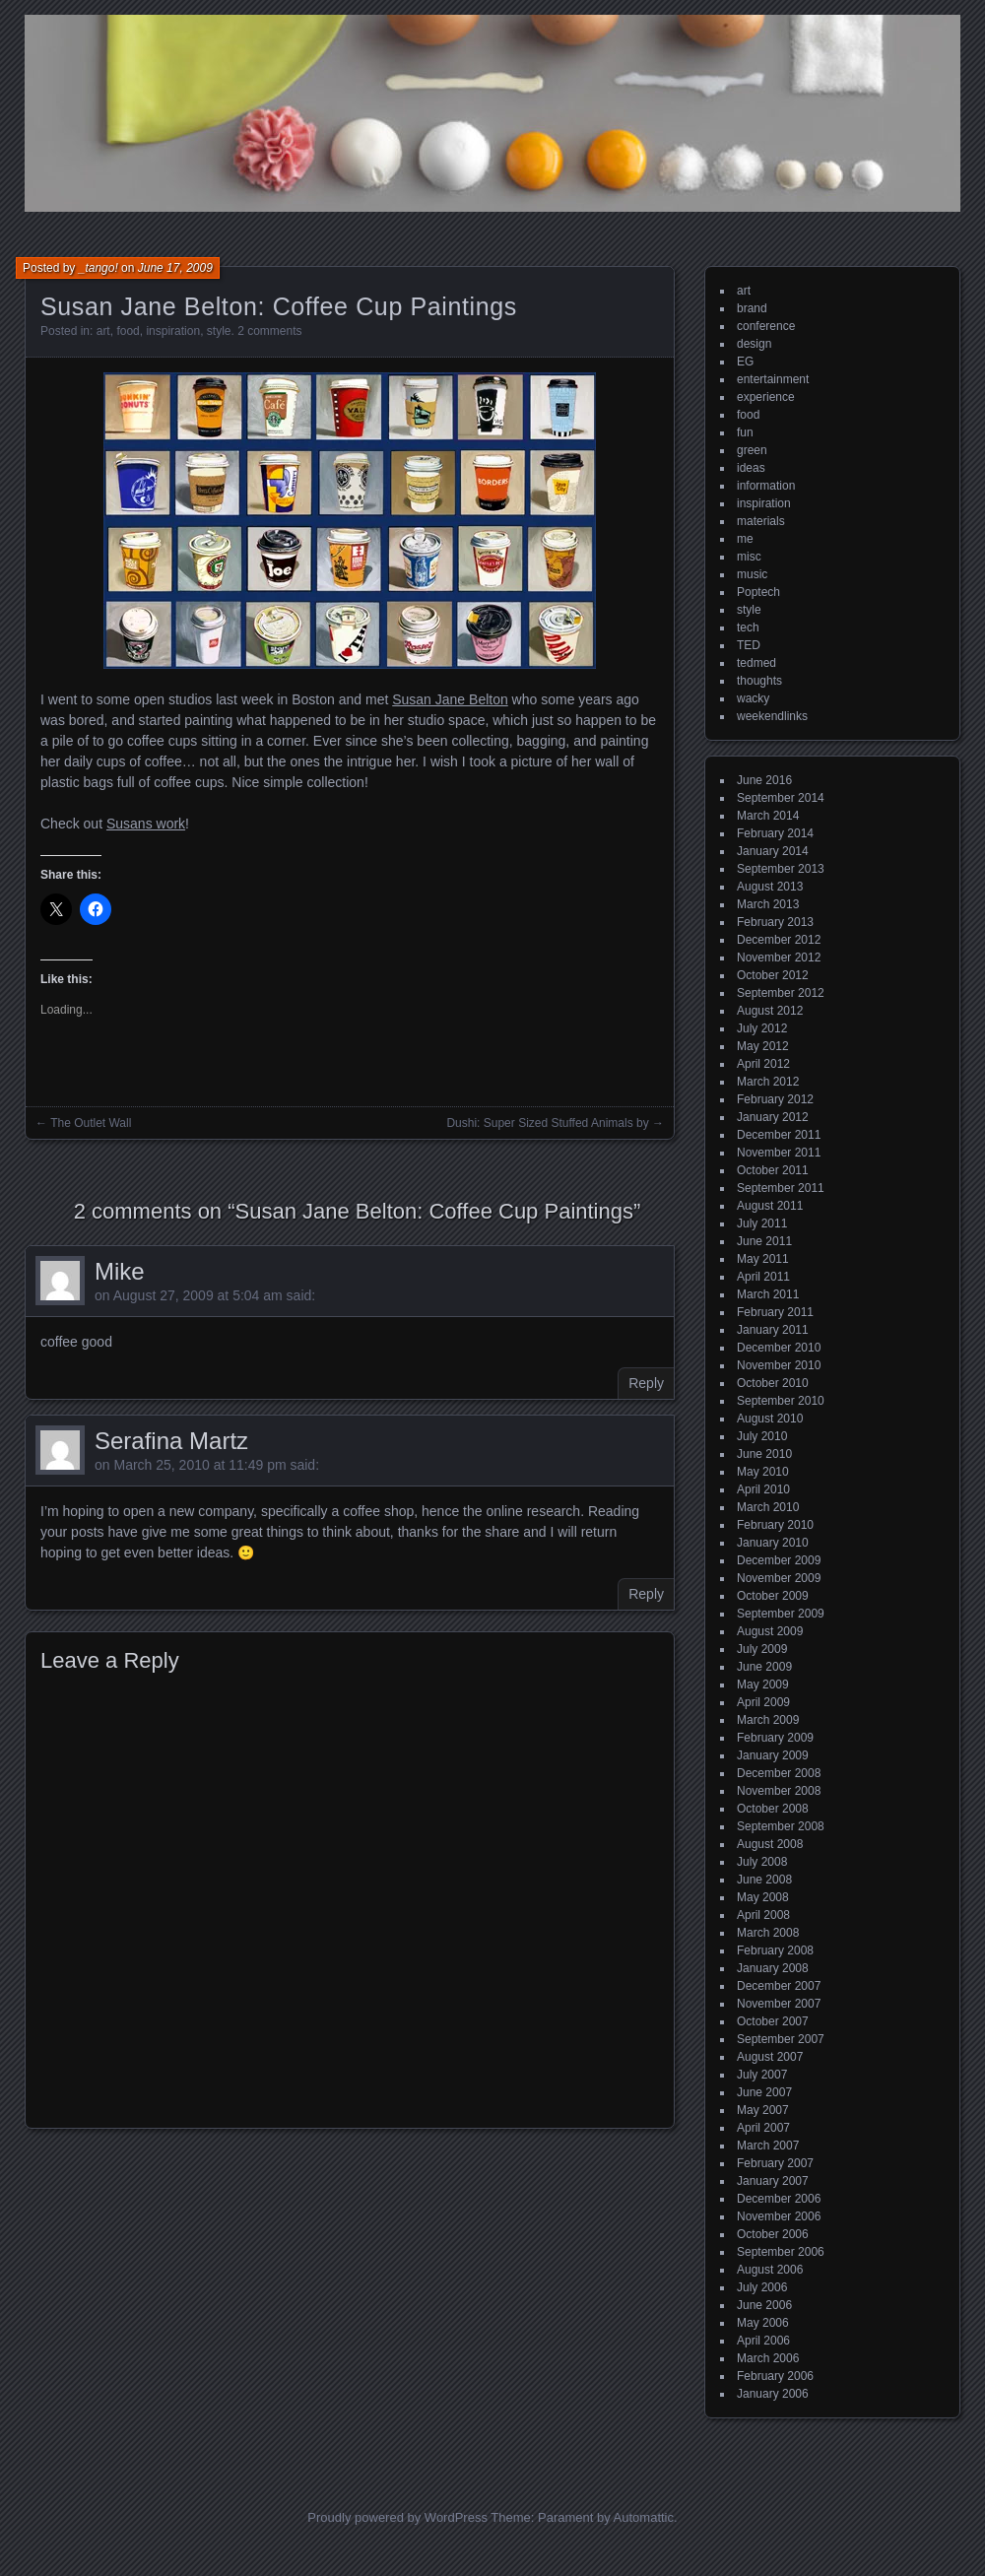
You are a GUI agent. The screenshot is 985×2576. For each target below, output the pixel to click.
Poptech (758, 592)
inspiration (173, 331)
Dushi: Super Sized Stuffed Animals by (547, 1123)
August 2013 (770, 886)
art (103, 331)
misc (749, 556)
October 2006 (773, 2234)
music (752, 574)
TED (748, 645)
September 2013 (780, 869)
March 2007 (768, 2145)
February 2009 (775, 1738)
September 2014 (780, 798)
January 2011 (773, 1330)
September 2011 (780, 1188)
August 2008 (770, 1844)
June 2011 (764, 1241)
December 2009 (779, 1560)
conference (766, 326)
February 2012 (775, 1099)
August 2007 (770, 2057)
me (745, 539)
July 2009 (762, 1649)
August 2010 (770, 1418)
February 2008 (775, 1950)
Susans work (145, 823)
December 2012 (779, 940)
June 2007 (764, 2092)
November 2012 (779, 957)
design (754, 344)
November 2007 (779, 2004)
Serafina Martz (171, 1440)
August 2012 (770, 1011)
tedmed (756, 663)
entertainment (773, 379)
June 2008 (764, 1879)
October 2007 (773, 2021)
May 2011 (763, 1259)
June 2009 (764, 1667)
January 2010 (773, 1543)
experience (766, 397)
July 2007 (762, 2074)
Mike (120, 1271)
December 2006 (779, 2199)
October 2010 (773, 1383)
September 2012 (780, 993)
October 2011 (773, 1170)
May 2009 (763, 1684)
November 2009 (779, 1578)
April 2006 (763, 2340)
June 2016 (764, 780)
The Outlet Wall (90, 1123)
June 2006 (764, 2305)
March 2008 (768, 1933)
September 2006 (780, 2252)
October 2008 (773, 1809)
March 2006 (768, 2358)
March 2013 (768, 904)
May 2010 (763, 1472)
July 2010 (762, 1436)
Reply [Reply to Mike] (646, 1383)
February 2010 (775, 1525)
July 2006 (762, 2287)
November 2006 (779, 2216)
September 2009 (780, 1613)
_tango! (98, 268)
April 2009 (763, 1702)
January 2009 (773, 1755)
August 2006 (770, 2270)
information (766, 486)
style (219, 331)
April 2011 (763, 1277)
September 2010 (780, 1401)
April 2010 (763, 1489)
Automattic (644, 2517)
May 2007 (763, 2110)
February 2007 (775, 2163)
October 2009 (773, 1596)
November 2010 (779, 1365)
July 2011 (762, 1223)
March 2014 (768, 816)
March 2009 (768, 1720)
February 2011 (775, 1312)
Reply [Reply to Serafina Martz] (646, 1594)
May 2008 (763, 1897)
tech (748, 627)
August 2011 (770, 1206)
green (752, 450)
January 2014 (773, 851)
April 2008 (763, 1915)
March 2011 (768, 1294)
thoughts (759, 681)
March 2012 (768, 1082)
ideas (751, 468)
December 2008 (779, 1773)
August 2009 (770, 1631)
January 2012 (773, 1117)
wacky (753, 698)
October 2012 (773, 975)
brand (752, 308)
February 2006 (775, 2376)
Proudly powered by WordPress (397, 2517)
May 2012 (763, 1046)
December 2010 (779, 1347)
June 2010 (764, 1454)
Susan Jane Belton (450, 699)
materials (761, 521)
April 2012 (763, 1064)
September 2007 (780, 2039)
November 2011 (779, 1152)
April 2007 (763, 2128)
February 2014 (775, 833)
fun (745, 432)
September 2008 (780, 1826)
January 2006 (773, 2394)
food (127, 331)
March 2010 (768, 1507)
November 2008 (779, 1791)
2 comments (269, 331)
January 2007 (773, 2181)
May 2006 (763, 2323)
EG (745, 361)
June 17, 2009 (175, 268)
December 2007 (779, 1986)
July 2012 (762, 1028)
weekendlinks (772, 716)
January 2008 (773, 1968)
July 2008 (762, 1862)
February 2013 (775, 922)
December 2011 (779, 1135)
